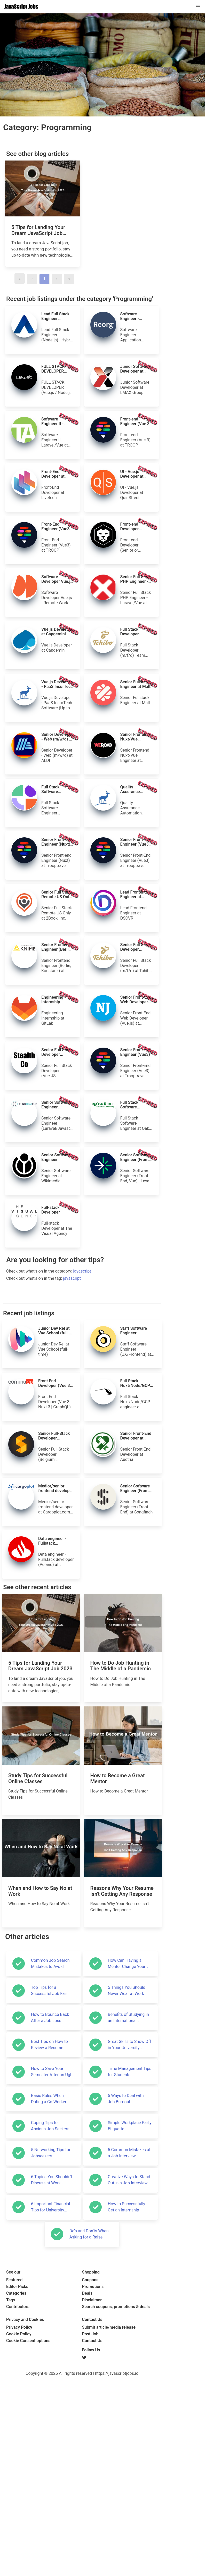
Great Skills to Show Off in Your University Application (129, 2353)
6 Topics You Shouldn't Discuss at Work (51, 2488)
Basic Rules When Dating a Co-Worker (48, 2406)
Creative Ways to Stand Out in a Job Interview (129, 2488)
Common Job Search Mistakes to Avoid (50, 2271)
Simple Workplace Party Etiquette (130, 2433)
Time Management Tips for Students (130, 2379)
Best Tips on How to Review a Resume (49, 2352)
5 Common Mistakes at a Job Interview (129, 2460)
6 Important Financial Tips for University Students (50, 2515)
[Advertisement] (82, 1289)
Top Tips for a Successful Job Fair (49, 2298)
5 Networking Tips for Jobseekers (50, 2460)
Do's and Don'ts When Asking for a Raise (89, 2542)
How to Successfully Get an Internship (126, 2515)
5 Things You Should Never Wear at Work (126, 2298)
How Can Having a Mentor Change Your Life (127, 2272)
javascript (82, 1348)
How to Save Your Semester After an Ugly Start (52, 2380)
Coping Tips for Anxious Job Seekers (50, 2433)
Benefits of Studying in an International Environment (128, 2326)
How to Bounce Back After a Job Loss (50, 2325)
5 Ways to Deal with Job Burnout (126, 2406)
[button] (198, 6)
